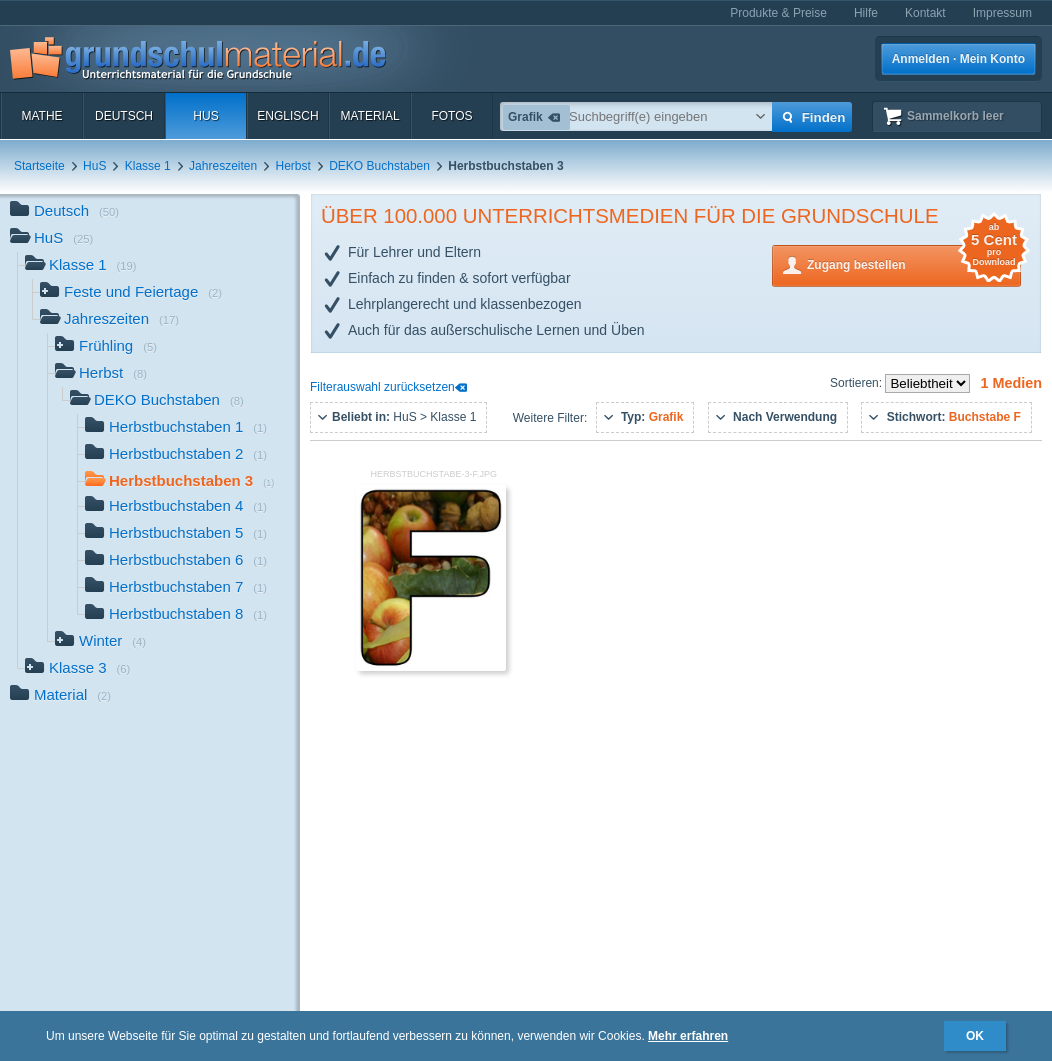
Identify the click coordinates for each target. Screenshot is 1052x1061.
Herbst (293, 166)
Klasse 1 (148, 166)
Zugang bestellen (914, 263)
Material (369, 116)
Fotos (451, 116)
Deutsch (124, 116)
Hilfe (866, 13)
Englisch (287, 116)
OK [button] (975, 1036)
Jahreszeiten (223, 166)
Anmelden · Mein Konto (958, 59)
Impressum (1002, 13)
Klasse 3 (77, 669)
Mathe (41, 116)
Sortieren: (857, 383)
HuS (205, 116)
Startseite (39, 166)
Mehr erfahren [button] (688, 1036)
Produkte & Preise (778, 13)
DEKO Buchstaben (379, 166)
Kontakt (925, 13)
